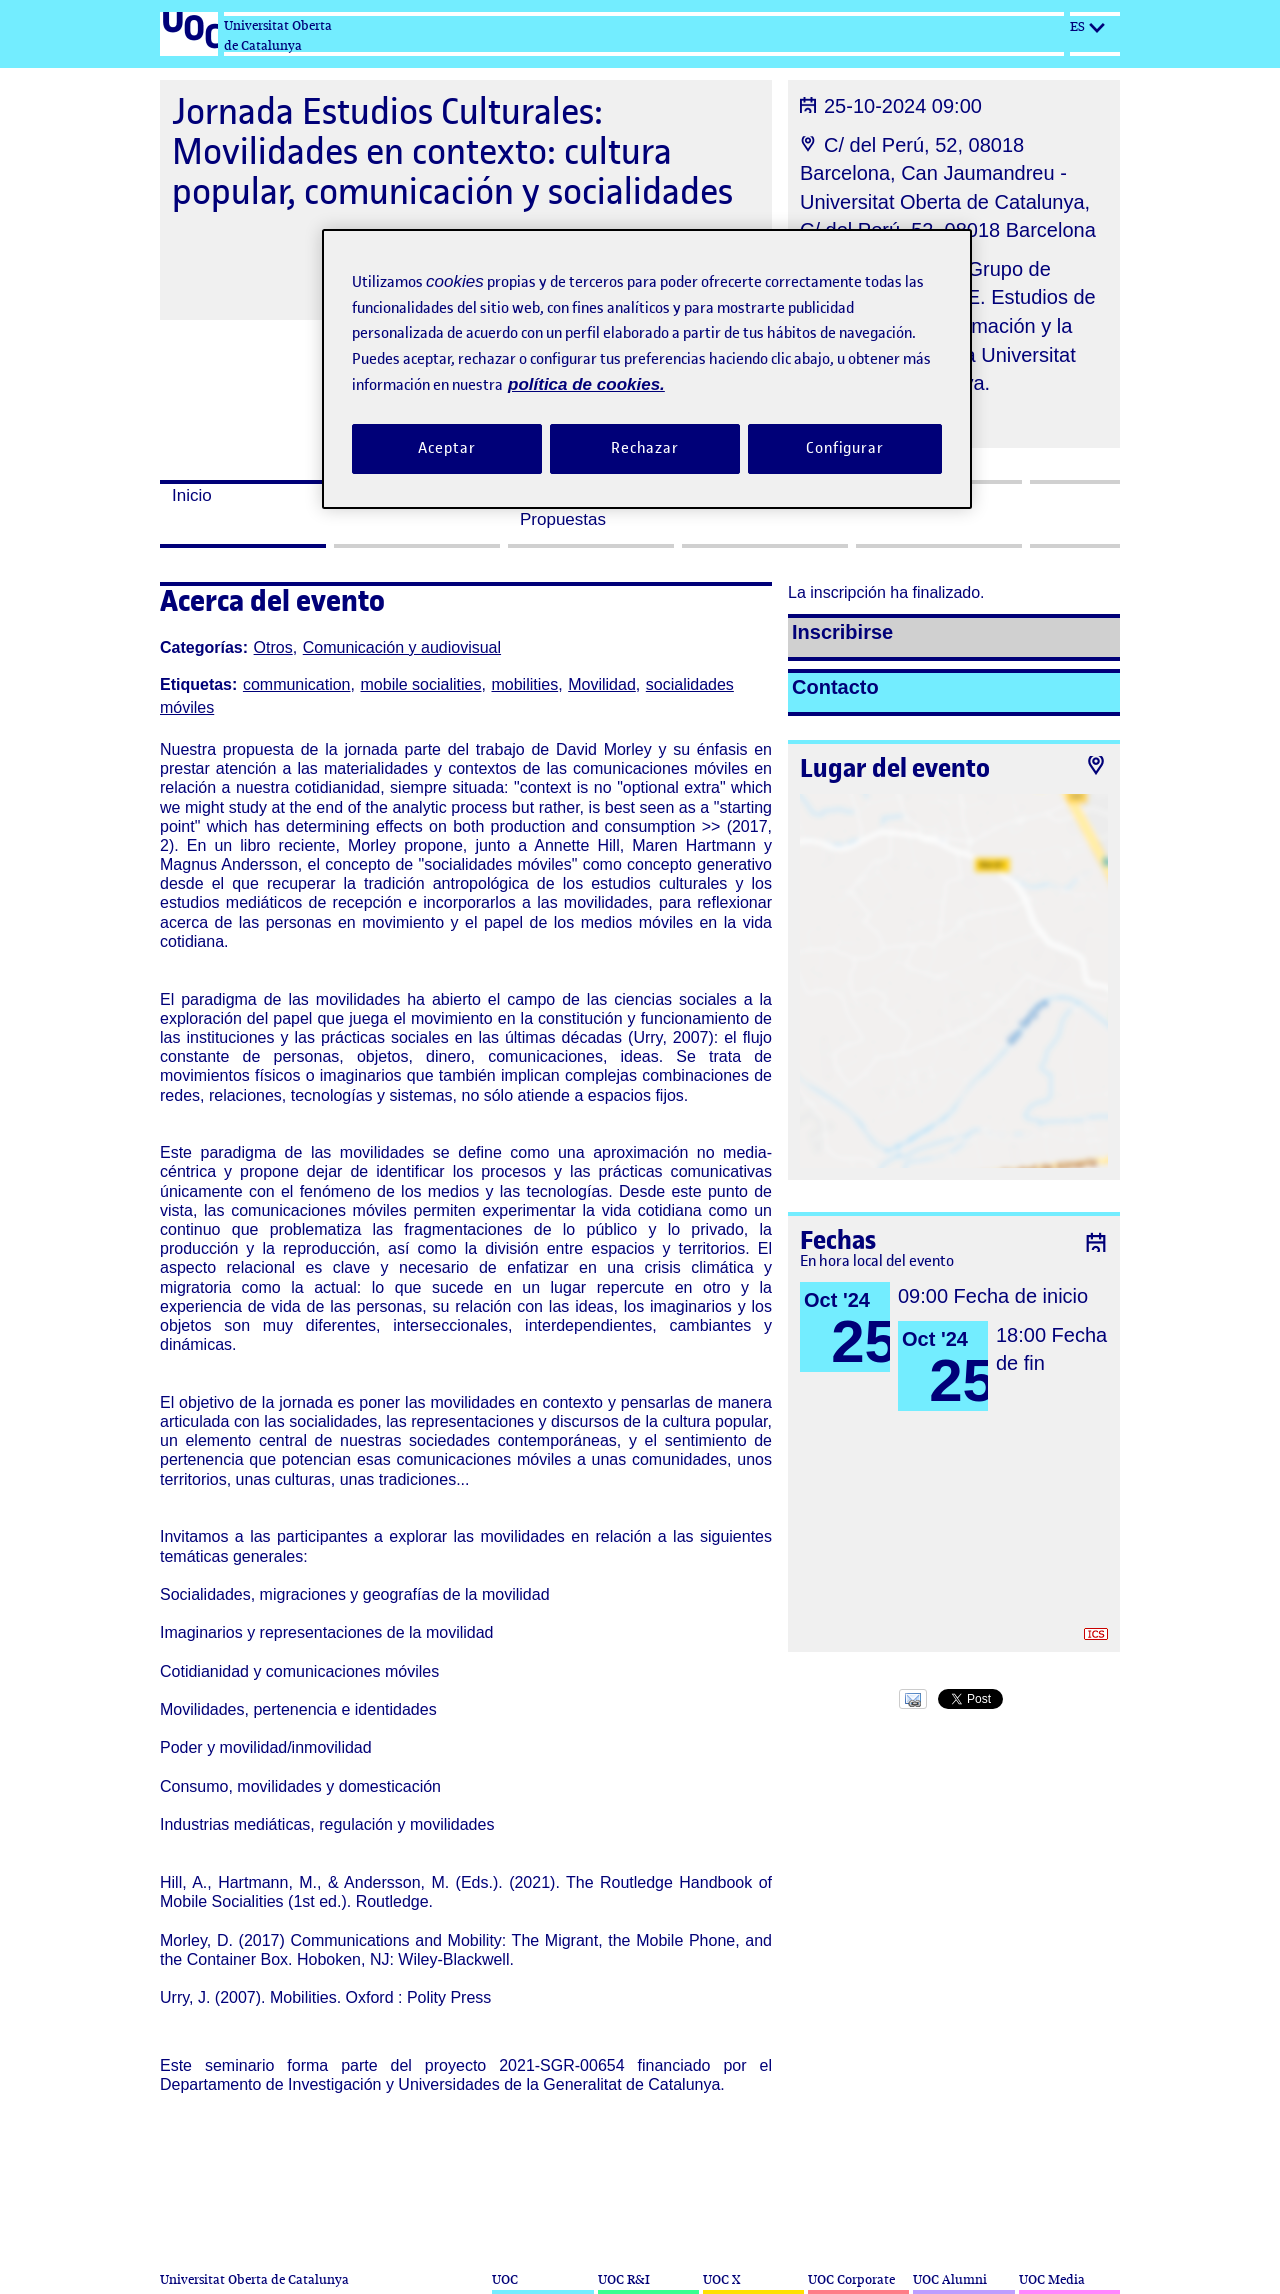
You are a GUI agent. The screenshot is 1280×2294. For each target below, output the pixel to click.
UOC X (721, 2279)
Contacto (835, 687)
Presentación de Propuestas (581, 507)
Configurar (845, 448)
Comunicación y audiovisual (402, 647)
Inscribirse (842, 632)
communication (297, 684)
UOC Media (1052, 2279)
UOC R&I (624, 2279)
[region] (647, 368)
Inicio (192, 495)
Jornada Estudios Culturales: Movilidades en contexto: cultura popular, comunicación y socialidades (452, 151)
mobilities (524, 684)
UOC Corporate (851, 2279)
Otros (273, 647)
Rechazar (645, 448)
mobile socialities (421, 684)
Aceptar (446, 448)
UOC (505, 2279)
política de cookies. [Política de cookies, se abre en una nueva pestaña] (586, 384)
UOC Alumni (950, 2279)
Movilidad (602, 684)
